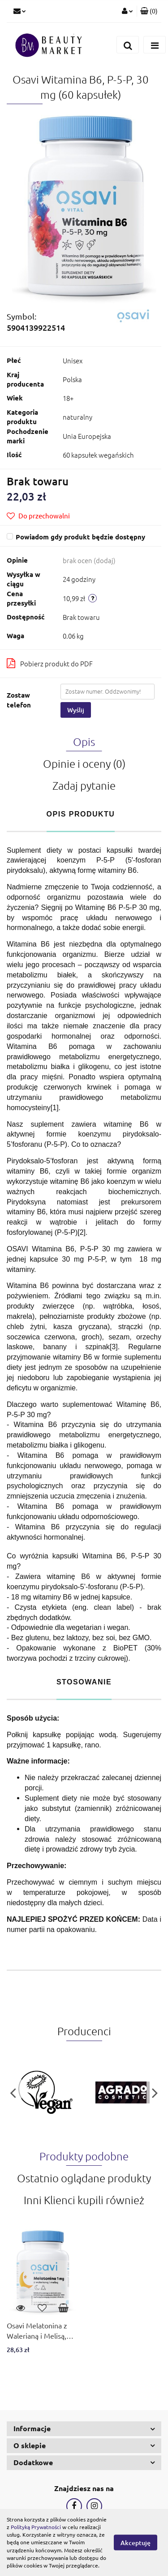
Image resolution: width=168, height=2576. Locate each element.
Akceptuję (136, 2542)
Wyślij (75, 710)
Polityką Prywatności (36, 2526)
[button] (149, 11)
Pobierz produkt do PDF (50, 663)
